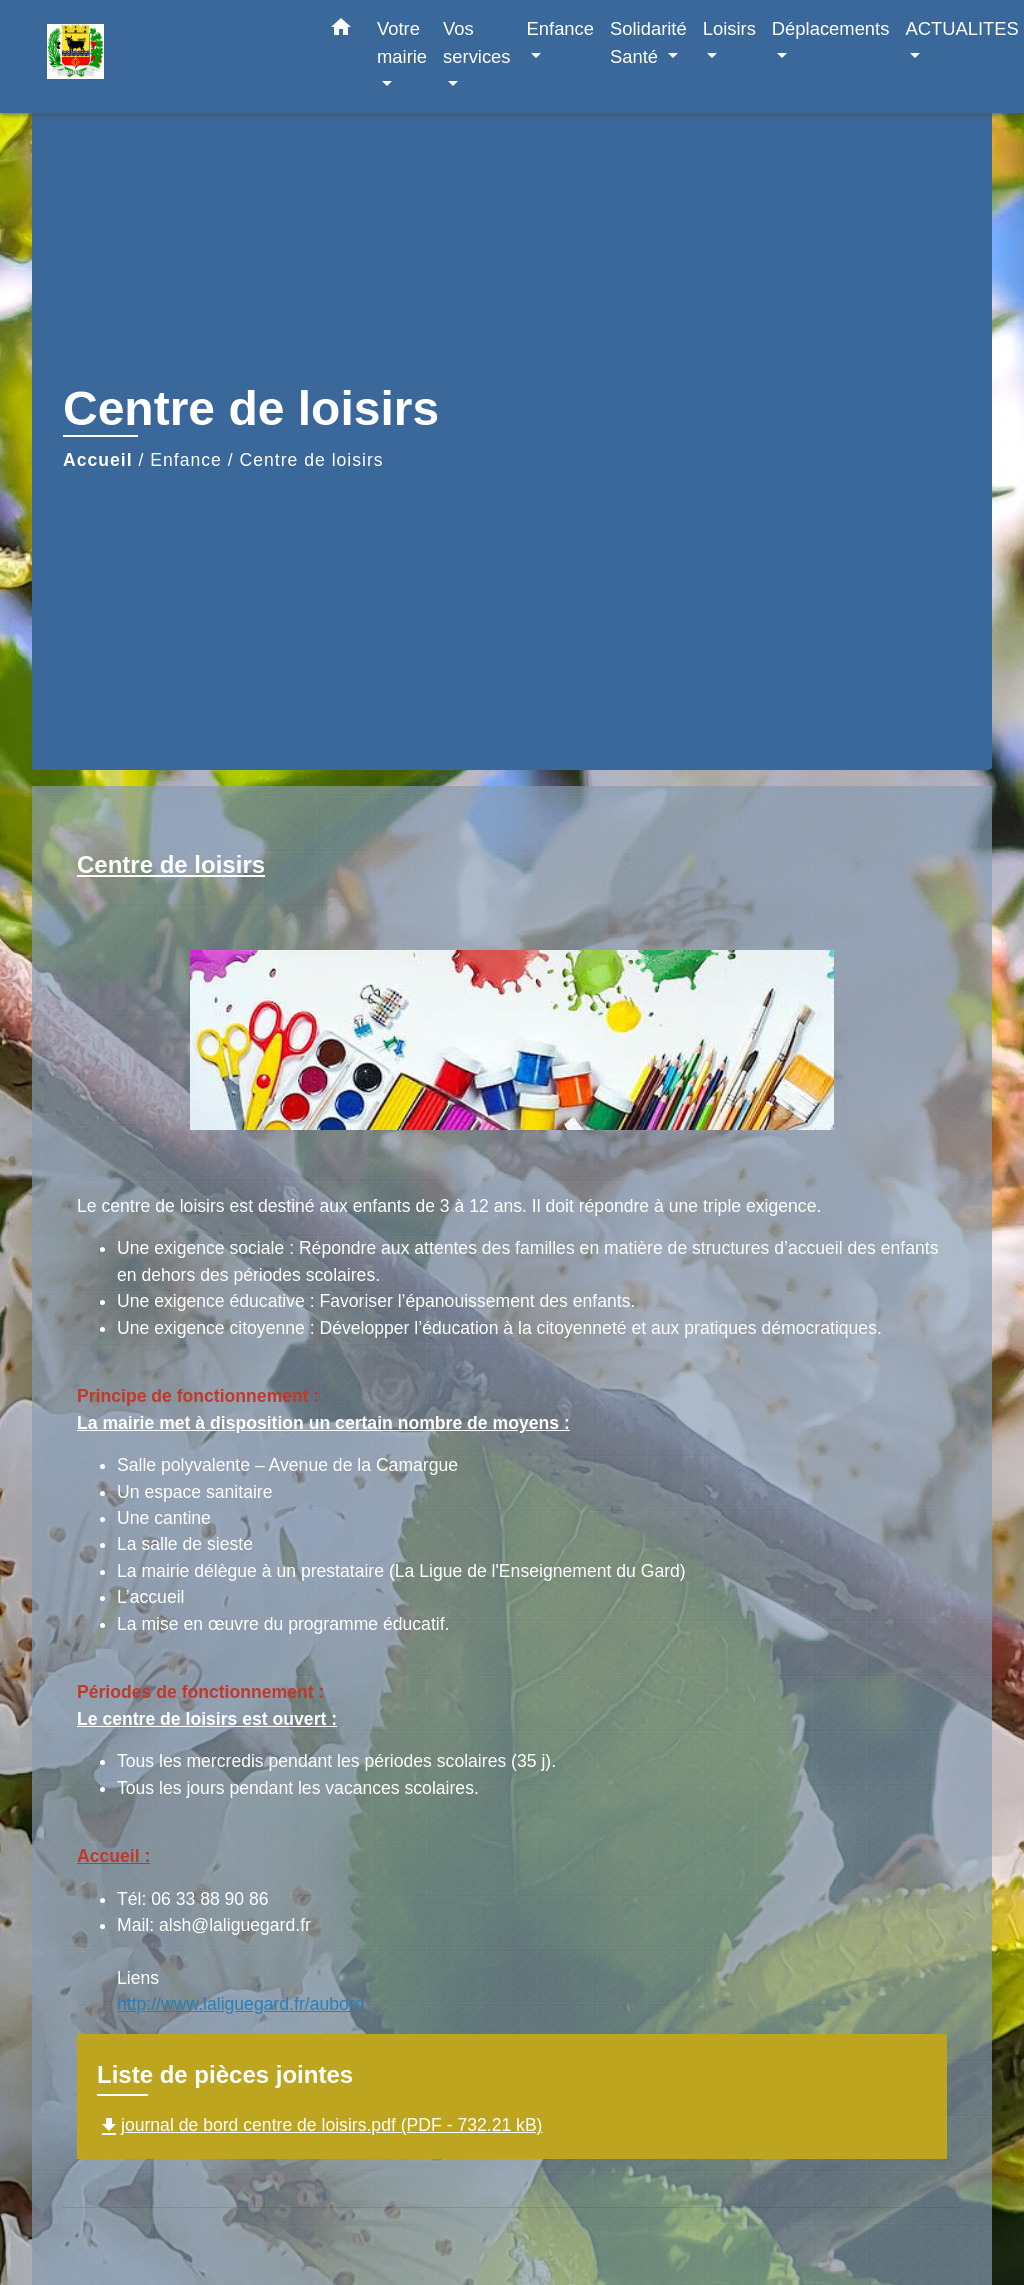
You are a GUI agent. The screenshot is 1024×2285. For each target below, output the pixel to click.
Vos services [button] (476, 42)
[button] (341, 31)
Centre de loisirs (312, 460)
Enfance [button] (560, 28)
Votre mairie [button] (402, 42)
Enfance (186, 460)
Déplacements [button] (831, 28)
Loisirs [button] (729, 28)
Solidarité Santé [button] (648, 42)
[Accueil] (172, 56)
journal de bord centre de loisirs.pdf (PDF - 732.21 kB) (319, 2125)
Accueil (98, 460)
